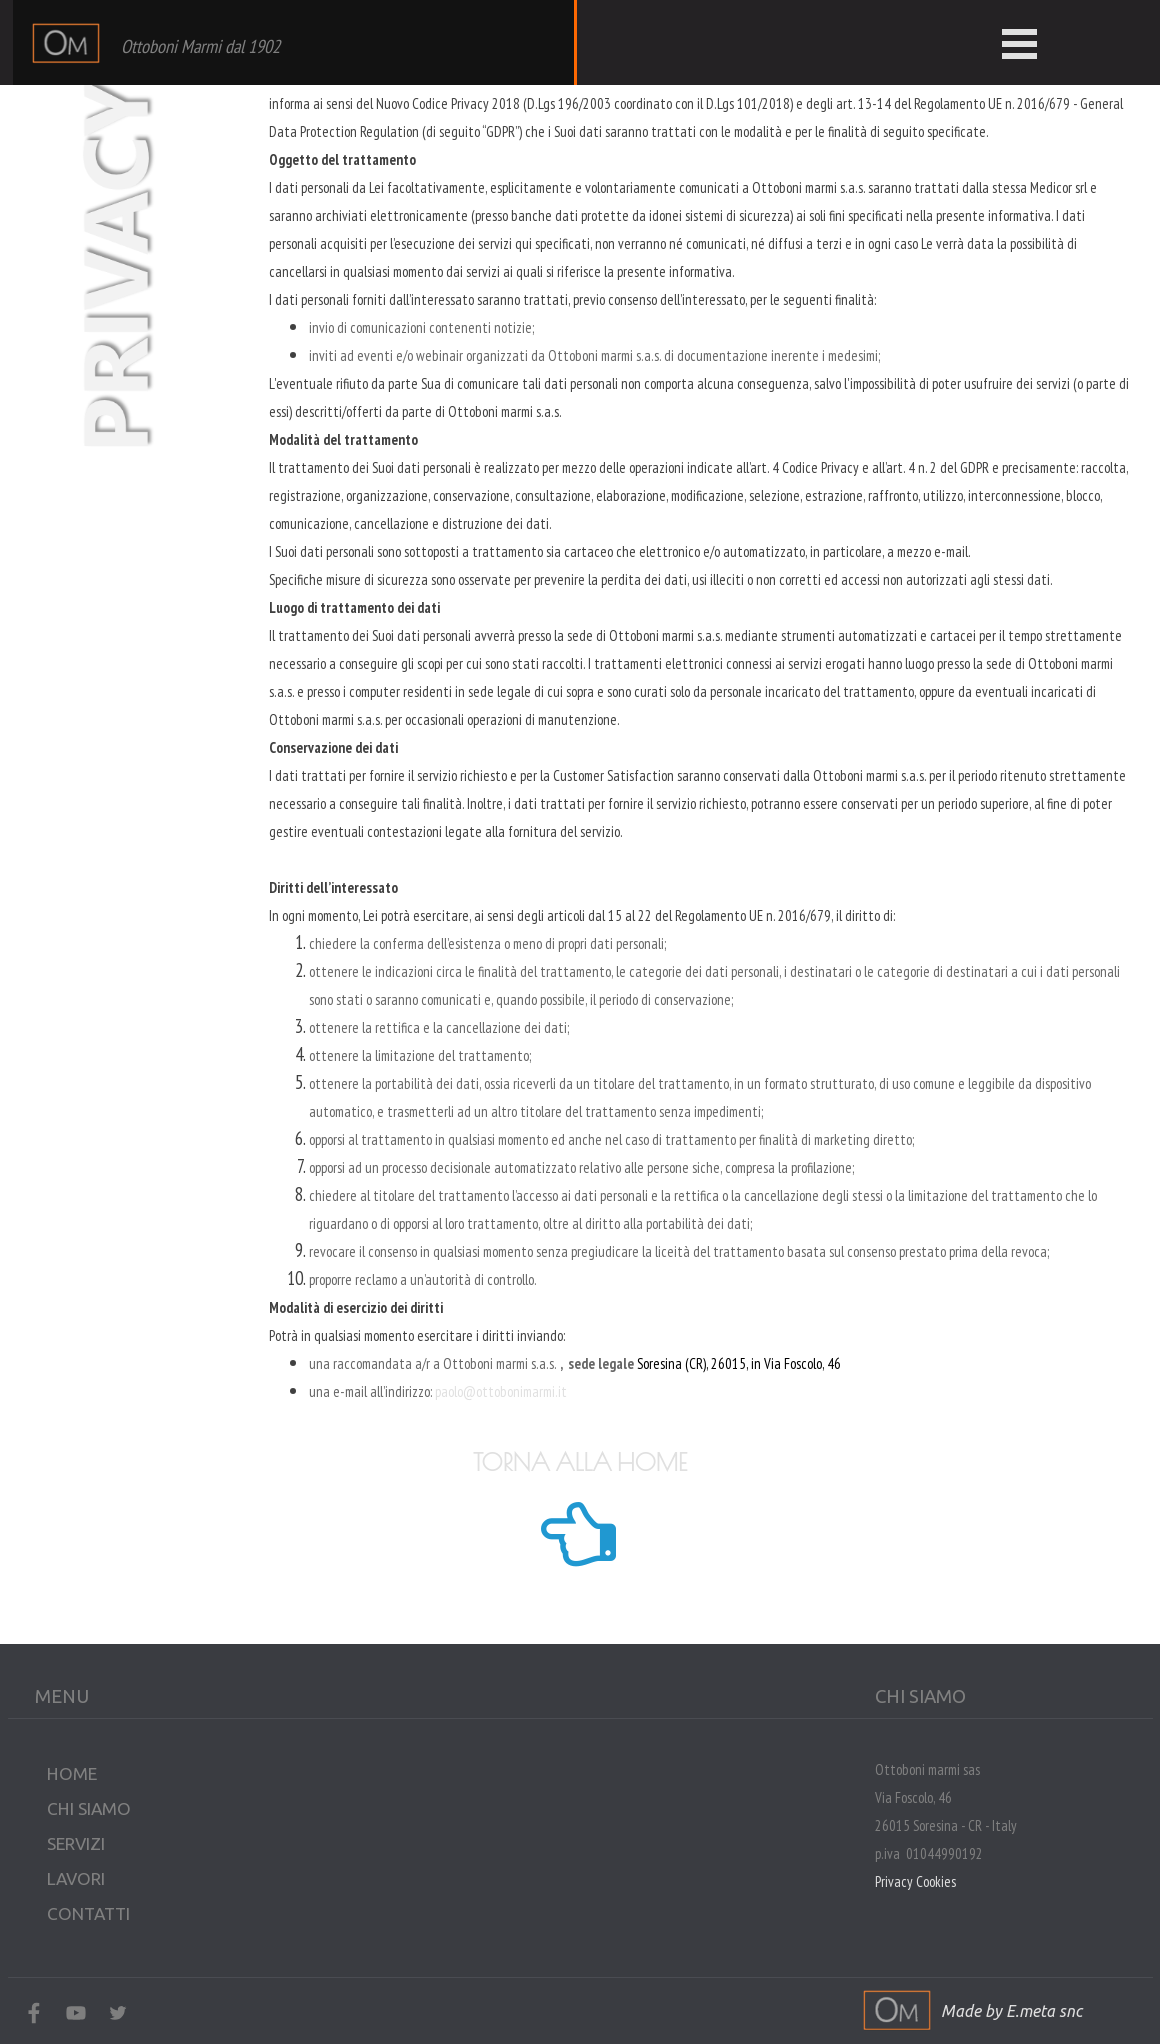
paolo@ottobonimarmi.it (501, 1391)
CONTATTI (88, 1913)
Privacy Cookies (915, 1881)
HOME (72, 1773)
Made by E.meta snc (1011, 2011)
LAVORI (76, 1878)
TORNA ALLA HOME (580, 1462)
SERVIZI (76, 1843)
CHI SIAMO (89, 1808)
